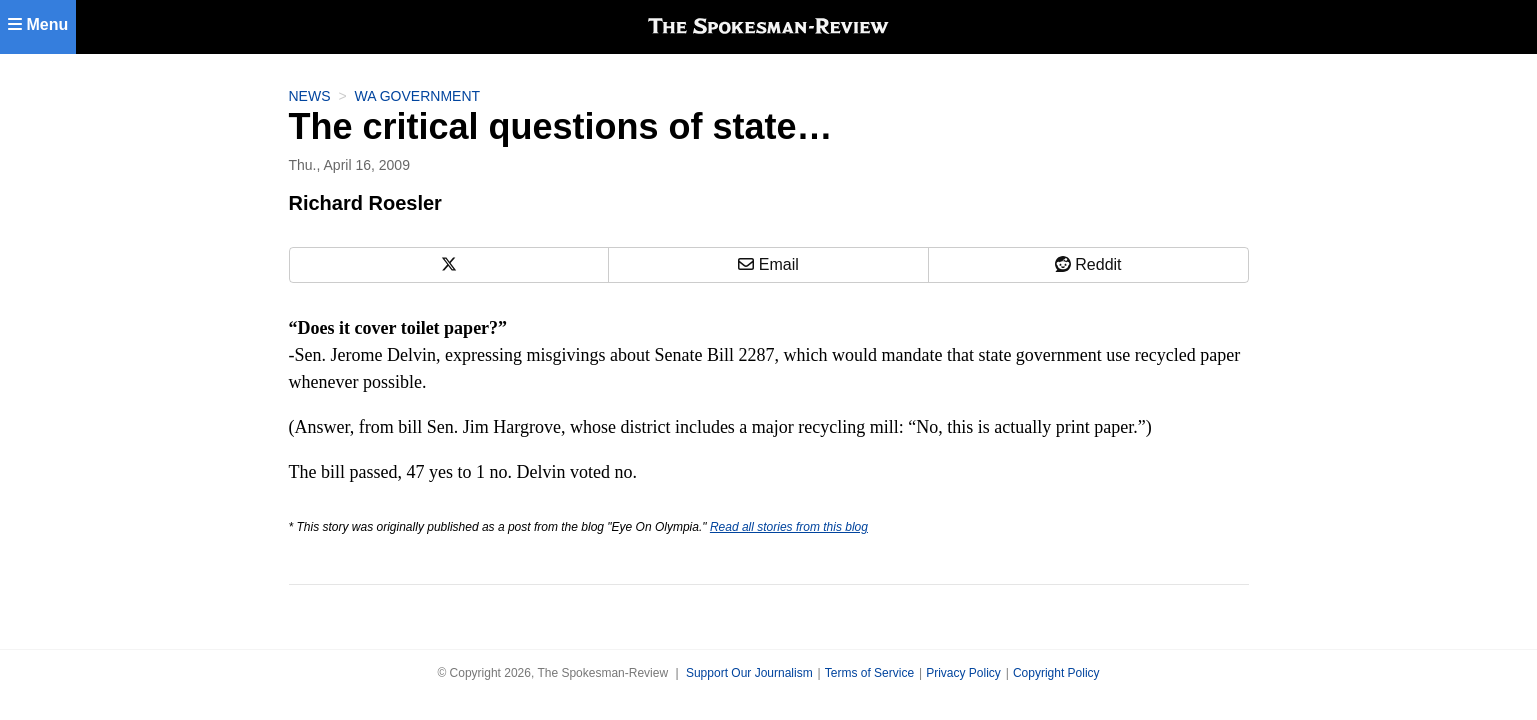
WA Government (418, 96)
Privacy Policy (963, 673)
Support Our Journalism (749, 673)
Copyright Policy (1056, 673)
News (310, 96)
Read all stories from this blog (789, 527)
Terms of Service (869, 673)
